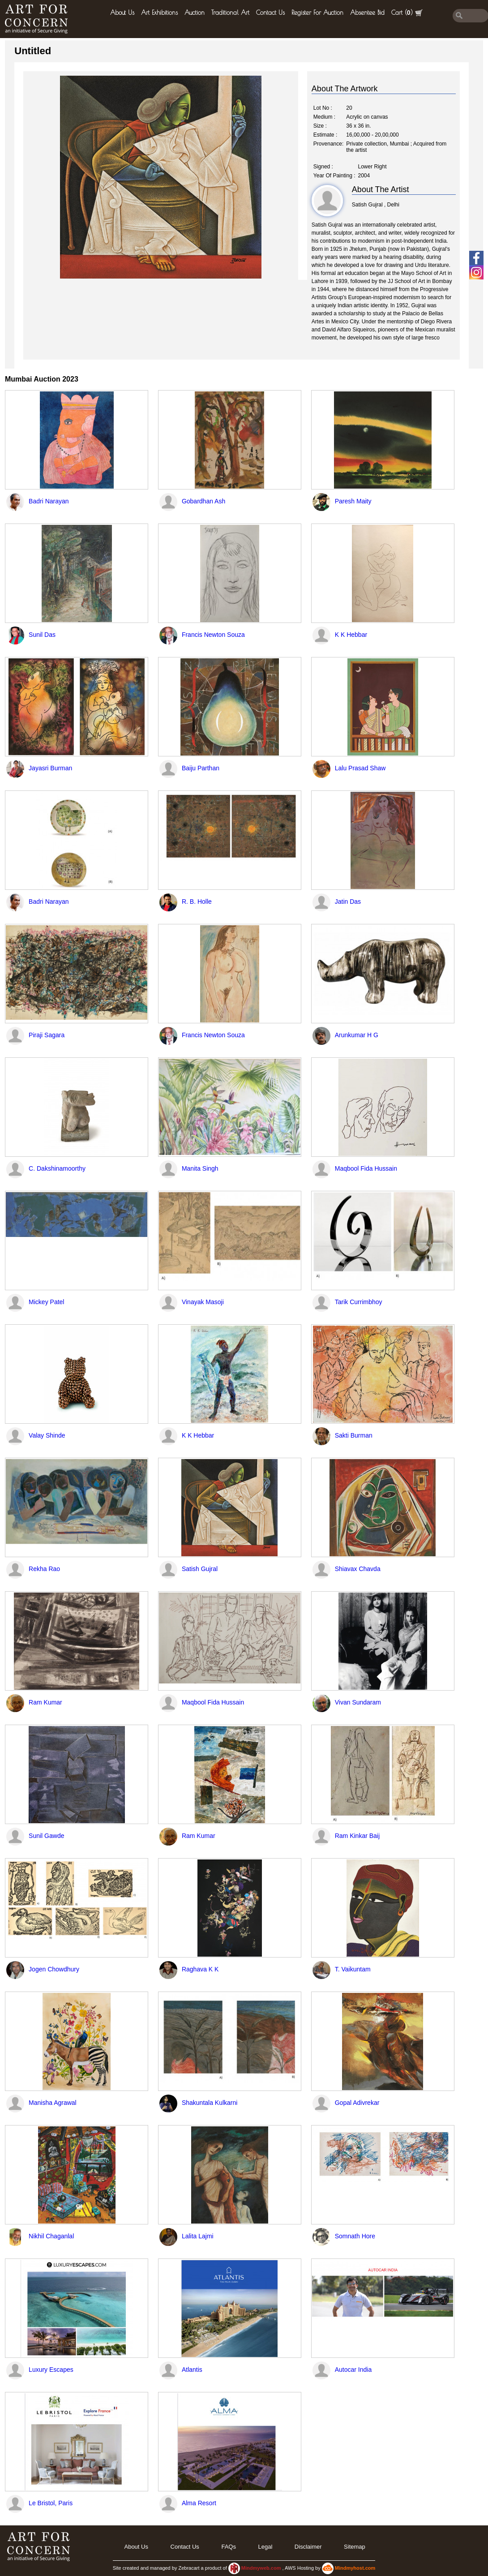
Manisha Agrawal (53, 2102)
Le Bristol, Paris (51, 2503)
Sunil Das (42, 634)
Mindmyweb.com (262, 2568)
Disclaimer (308, 2546)
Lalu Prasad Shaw (360, 768)
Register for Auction (317, 12)
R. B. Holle (197, 901)
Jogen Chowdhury (54, 1969)
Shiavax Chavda (358, 1568)
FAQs (228, 2546)
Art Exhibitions (159, 12)
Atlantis (192, 2369)
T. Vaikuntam (353, 1969)
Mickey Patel (46, 1301)
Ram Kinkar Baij (357, 1835)
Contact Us (270, 12)
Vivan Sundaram (358, 1702)
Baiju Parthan (200, 768)
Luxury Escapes (51, 2369)
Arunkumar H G (356, 1035)
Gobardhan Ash (203, 501)
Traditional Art (230, 12)
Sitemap (354, 2546)
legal (265, 2546)
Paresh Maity (353, 501)
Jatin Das (348, 901)
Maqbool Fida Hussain (366, 1168)
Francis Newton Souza (213, 634)
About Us (122, 12)
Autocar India (353, 2369)
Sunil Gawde (46, 1835)
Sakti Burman (353, 1435)
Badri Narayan (49, 501)
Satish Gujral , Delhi (375, 205)
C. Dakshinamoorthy (57, 1168)
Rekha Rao (44, 1568)
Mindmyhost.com (355, 2568)
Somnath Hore (355, 2236)
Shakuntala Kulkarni (210, 2102)
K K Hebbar (351, 634)
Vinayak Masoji (203, 1301)
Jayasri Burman (50, 768)
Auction (194, 12)
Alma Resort (199, 2503)
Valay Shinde (47, 1435)
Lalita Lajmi (198, 2236)
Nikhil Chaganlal (51, 2236)
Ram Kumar (45, 1702)
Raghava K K (200, 1969)
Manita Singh (200, 1168)
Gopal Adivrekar (357, 2102)
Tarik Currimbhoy (358, 1301)
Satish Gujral (200, 1568)
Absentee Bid (367, 12)
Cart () (407, 13)
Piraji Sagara (46, 1035)
